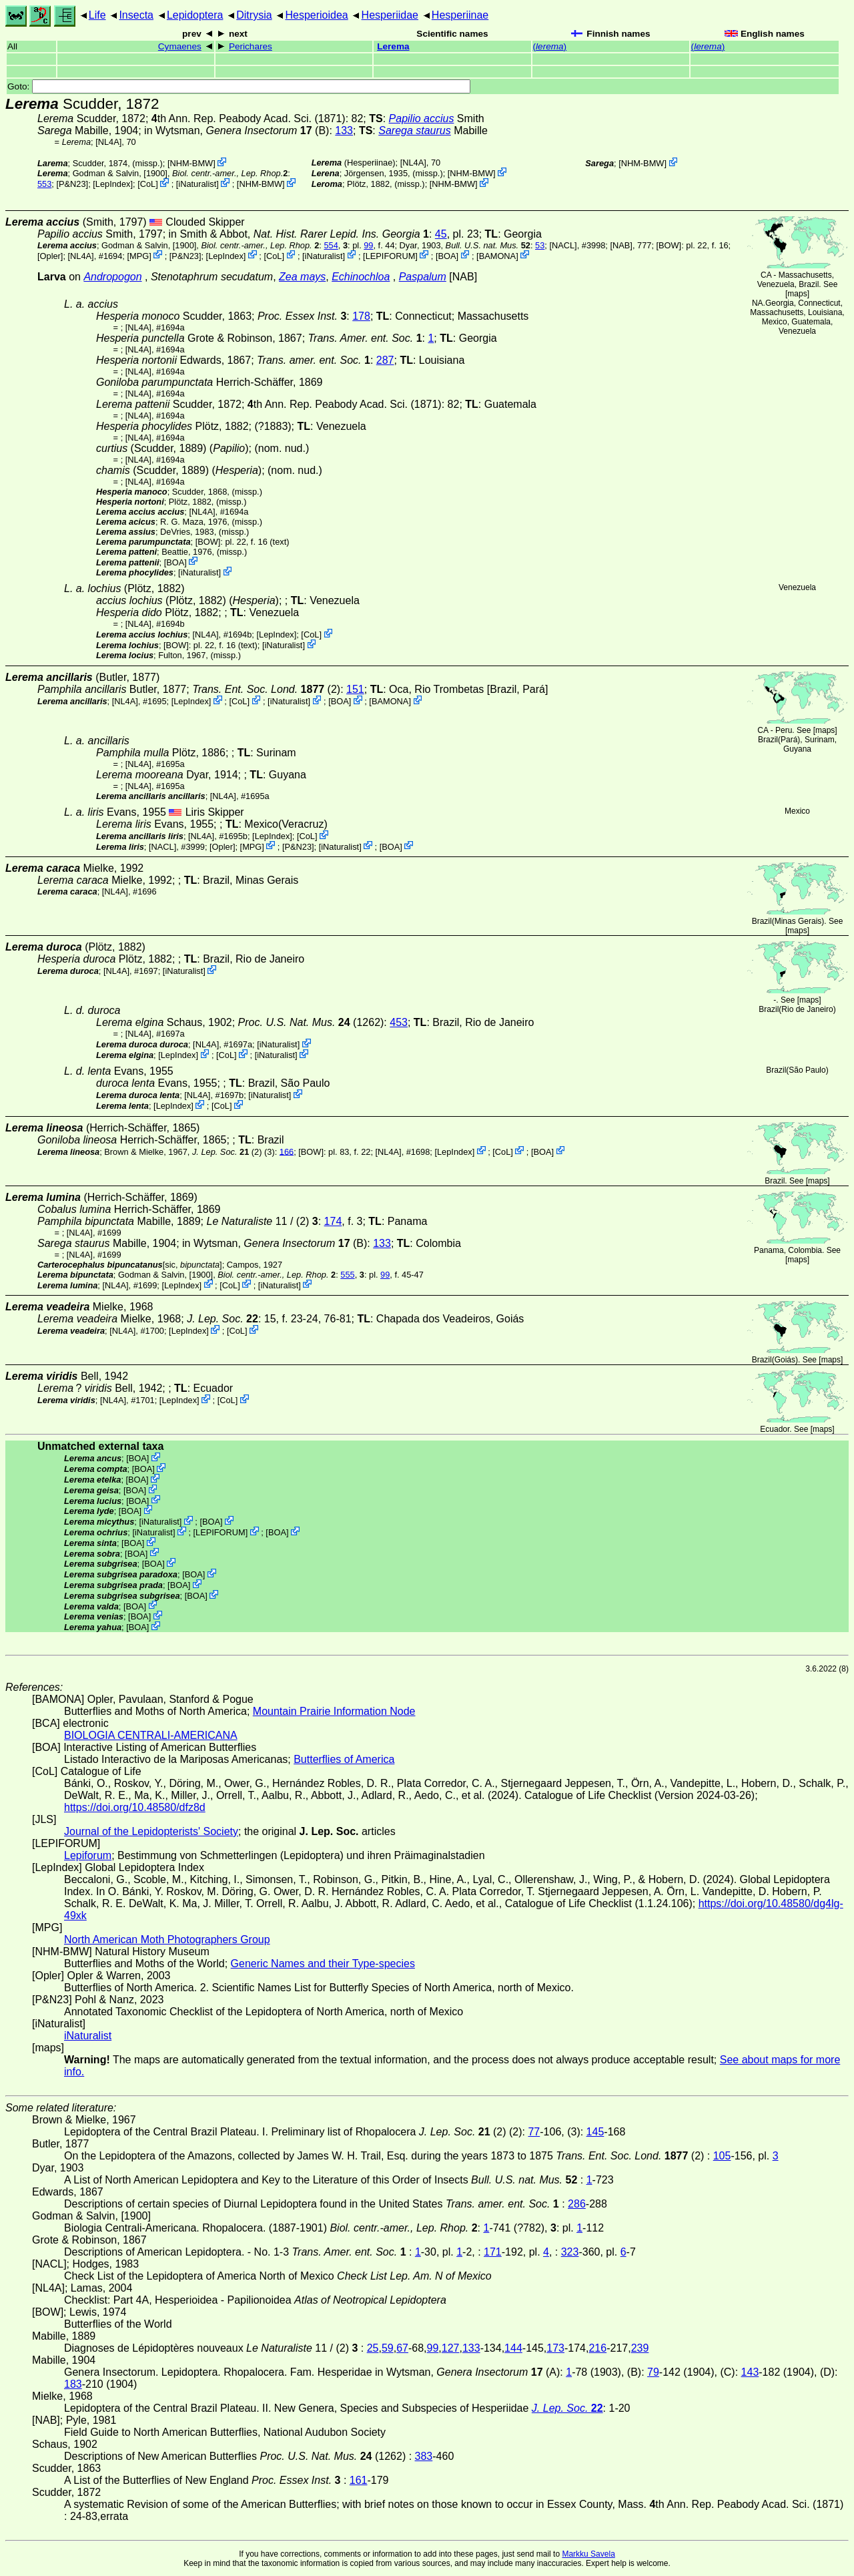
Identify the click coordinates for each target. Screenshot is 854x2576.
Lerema (393, 46)
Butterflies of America (344, 1759)
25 (373, 2348)
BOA (447, 255)
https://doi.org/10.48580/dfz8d (134, 1807)
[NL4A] (108, 142)
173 (555, 2348)
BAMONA (497, 255)
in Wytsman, (228, 130)
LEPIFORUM (391, 255)
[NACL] (562, 245)
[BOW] (669, 245)
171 (493, 2252)
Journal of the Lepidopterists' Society (151, 1831)
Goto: (238, 86)
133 (344, 130)
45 (441, 234)
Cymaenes (179, 46)
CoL (147, 184)
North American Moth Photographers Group (167, 1939)
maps (797, 293)
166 (287, 1151)
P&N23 (72, 184)
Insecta (136, 15)
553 (44, 184)
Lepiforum (87, 1855)
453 (399, 1022)
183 (73, 2384)
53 (539, 245)
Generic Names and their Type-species (323, 1963)
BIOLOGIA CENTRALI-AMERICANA (151, 1735)
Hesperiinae (460, 15)
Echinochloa (361, 276)
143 (750, 2372)
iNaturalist (197, 184)
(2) (266, 689)
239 (640, 2348)
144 (513, 2348)
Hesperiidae (390, 15)
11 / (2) (262, 1221)
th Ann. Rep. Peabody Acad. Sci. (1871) (248, 118)
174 (333, 1221)
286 (577, 2204)
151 (355, 689)
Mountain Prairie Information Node (334, 1711)
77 (534, 2131)
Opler (50, 255)
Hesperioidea (316, 15)
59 (388, 2348)
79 (653, 2372)
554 (331, 245)
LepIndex (113, 184)
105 (722, 2155)
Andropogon (112, 276)
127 (451, 2348)
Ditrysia (254, 15)
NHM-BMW (191, 163)
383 (424, 2456)
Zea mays (302, 276)
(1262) (311, 1022)
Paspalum (422, 276)
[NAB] (621, 245)
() (550, 46)
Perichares (250, 46)
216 (597, 2348)
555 (347, 1275)
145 (595, 2131)
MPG (139, 255)
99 (368, 245)
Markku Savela (588, 2554)
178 (361, 316)
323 (570, 2252)
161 (359, 2480)
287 (385, 360)
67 (402, 2348)
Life (97, 15)
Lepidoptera (195, 15)
